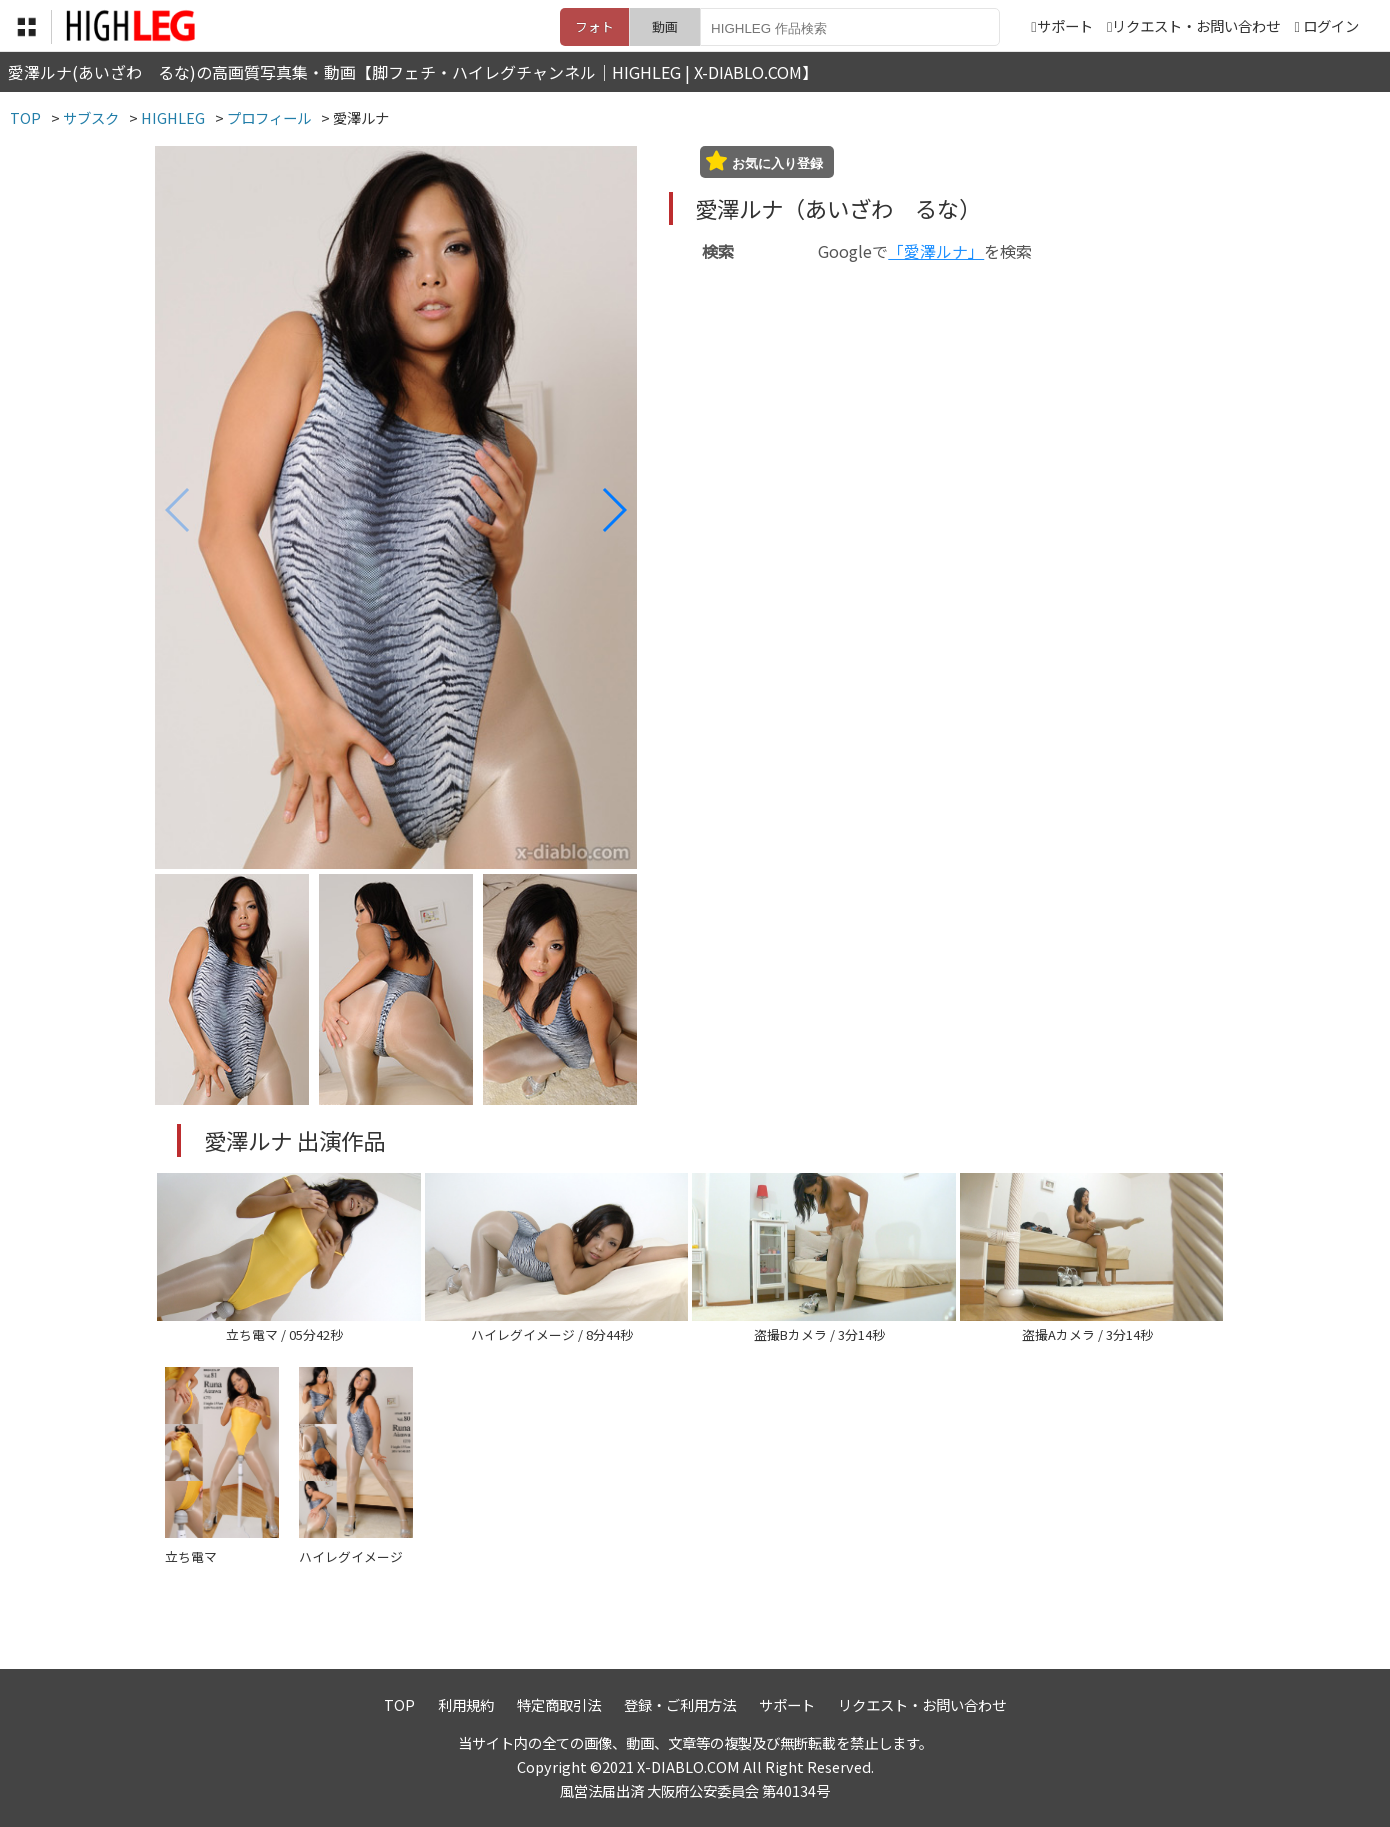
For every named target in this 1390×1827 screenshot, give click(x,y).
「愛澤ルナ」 (936, 251)
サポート (1061, 25)
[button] (613, 510)
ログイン (1331, 25)
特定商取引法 (559, 1704)
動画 (665, 26)
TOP (399, 1704)
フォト (594, 26)
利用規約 (466, 1704)
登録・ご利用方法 (680, 1704)
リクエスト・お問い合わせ (1193, 25)
